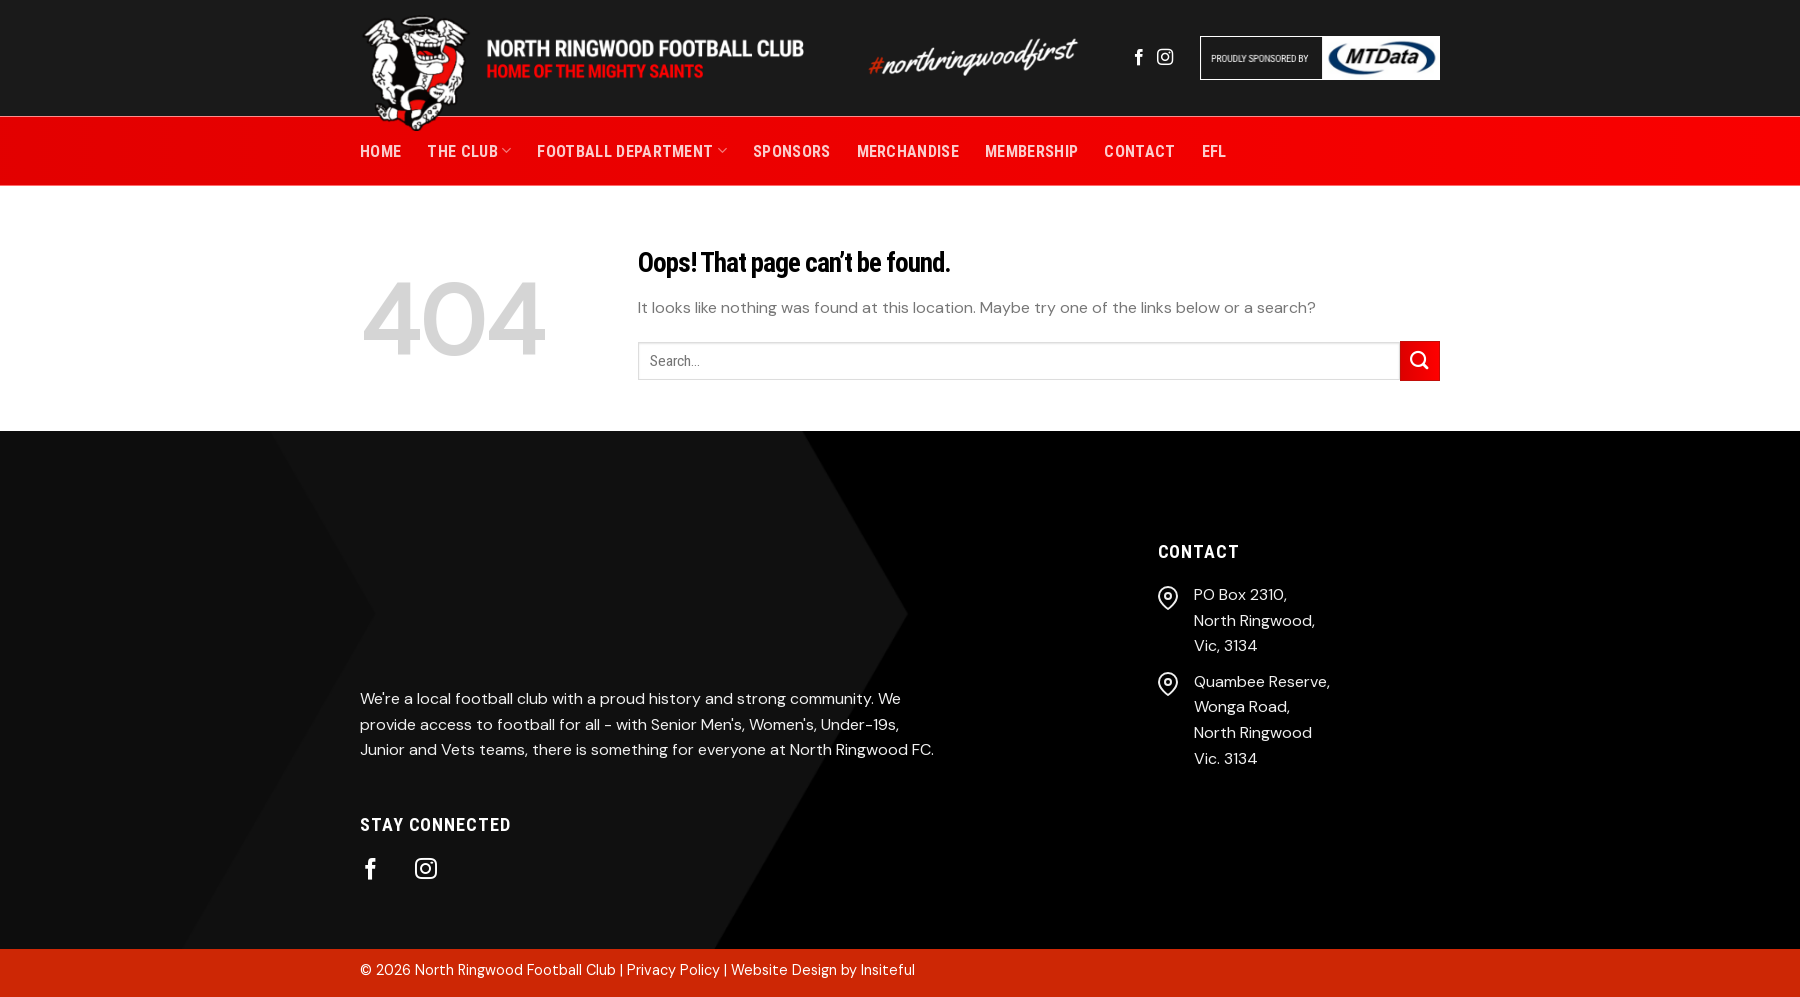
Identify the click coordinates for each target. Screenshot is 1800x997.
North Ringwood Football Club (515, 970)
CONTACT (1139, 151)
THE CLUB (469, 150)
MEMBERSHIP (1031, 151)
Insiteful (888, 970)
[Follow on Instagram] (1165, 58)
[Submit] (1420, 360)
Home (380, 151)
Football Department (632, 150)
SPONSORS (792, 151)
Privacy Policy (673, 970)
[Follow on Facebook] (1139, 58)
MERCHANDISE (908, 151)
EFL (1214, 151)
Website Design (784, 970)
